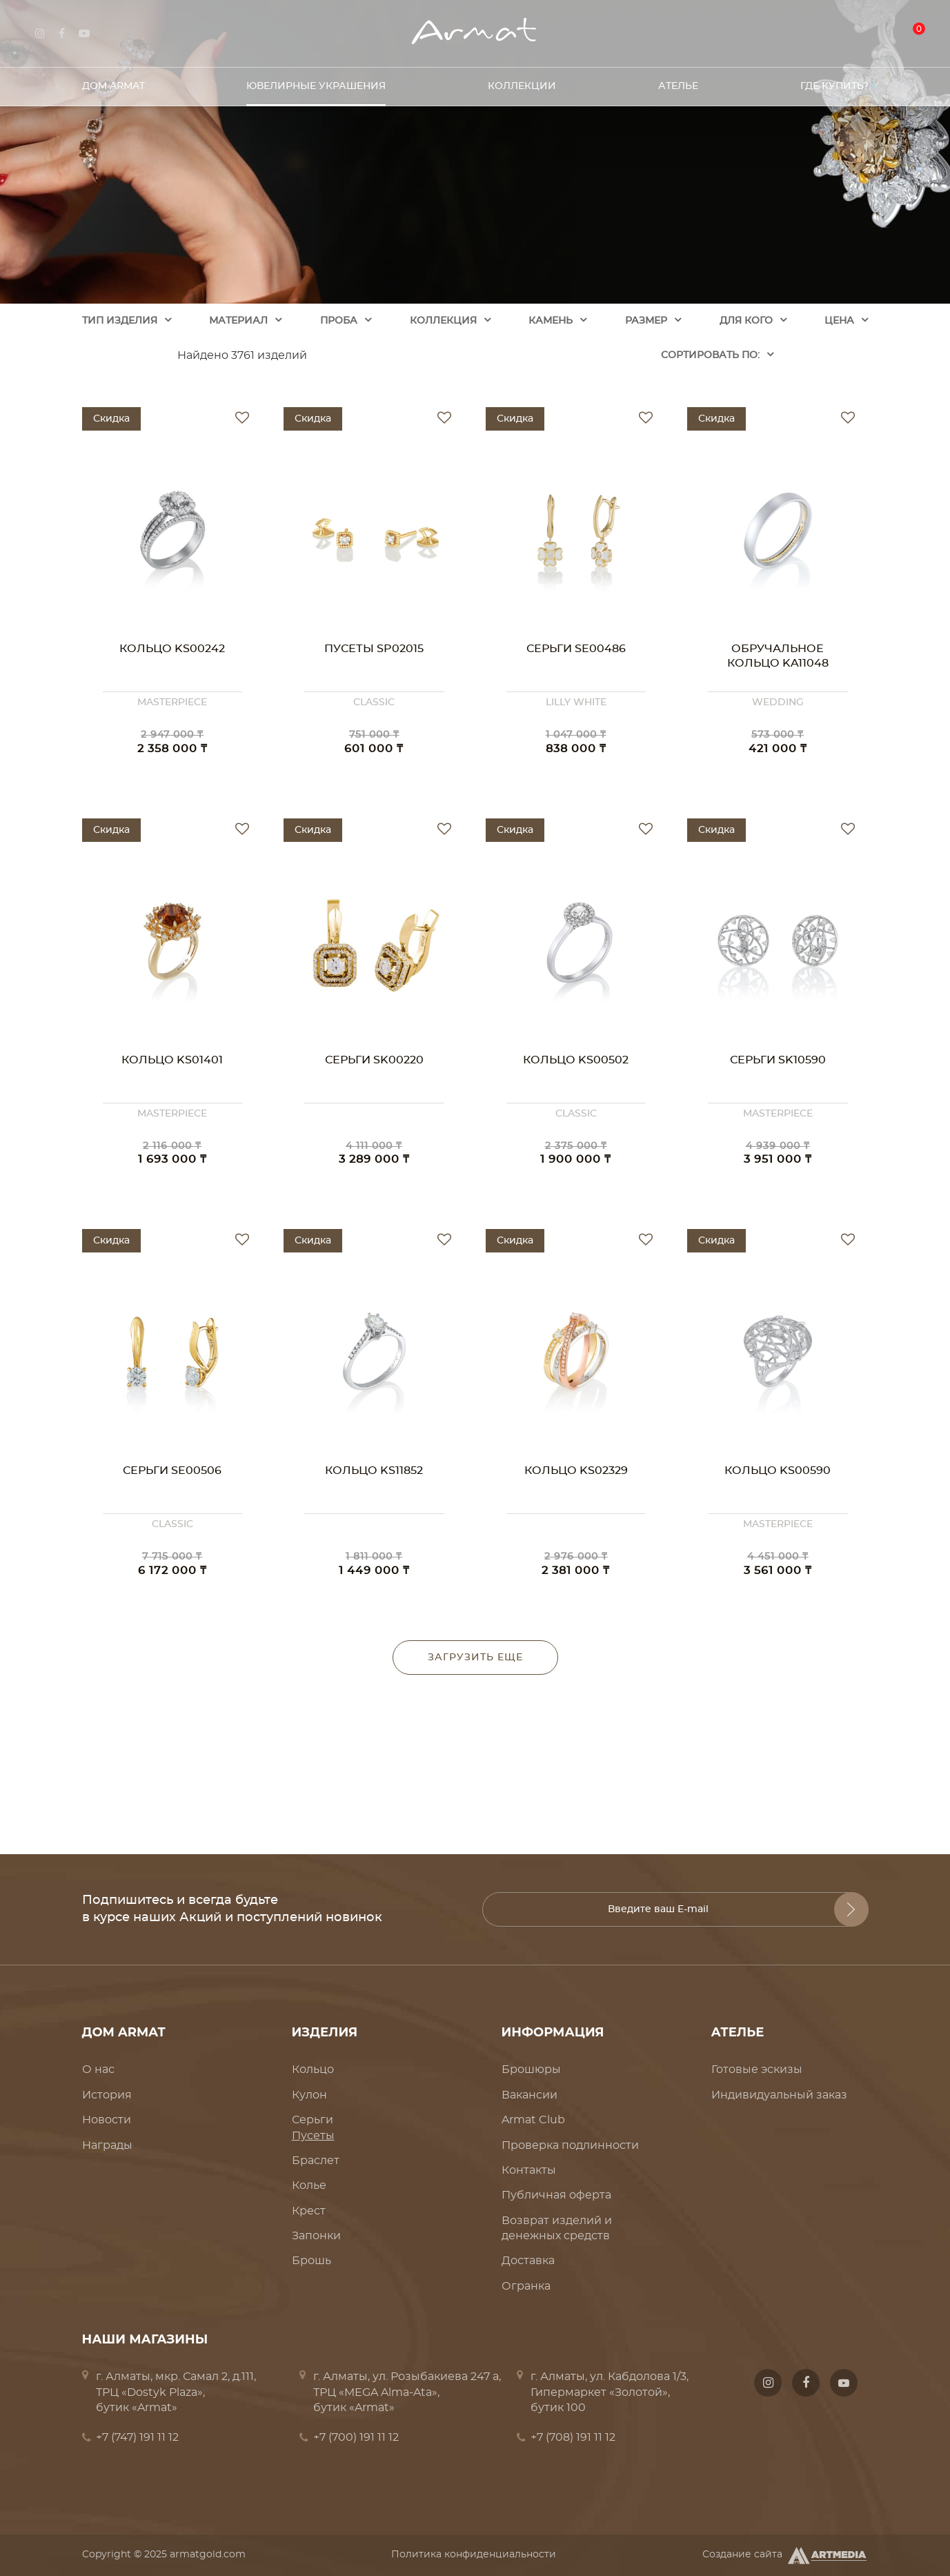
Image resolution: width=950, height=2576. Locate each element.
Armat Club (533, 2119)
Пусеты (313, 2135)
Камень (550, 321)
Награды (107, 2145)
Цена (839, 321)
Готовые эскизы (756, 2069)
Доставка (528, 2260)
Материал (238, 321)
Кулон (309, 2095)
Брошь (311, 2260)
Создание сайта (785, 2555)
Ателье (678, 82)
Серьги (312, 2119)
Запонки (316, 2235)
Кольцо (313, 2069)
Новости (106, 2119)
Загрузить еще (475, 1657)
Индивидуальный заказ (779, 2095)
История (107, 2095)
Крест (309, 2210)
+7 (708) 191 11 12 (573, 2437)
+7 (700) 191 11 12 (356, 2437)
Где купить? (834, 82)
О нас (98, 2069)
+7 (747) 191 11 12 (137, 2437)
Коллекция (443, 321)
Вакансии (529, 2095)
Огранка (526, 2286)
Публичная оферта (556, 2195)
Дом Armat (113, 82)
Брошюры (531, 2069)
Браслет (315, 2160)
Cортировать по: (710, 355)
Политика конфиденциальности (473, 2554)
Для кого (746, 321)
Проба (338, 321)
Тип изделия (119, 321)
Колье (309, 2185)
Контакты (529, 2170)
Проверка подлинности (570, 2145)
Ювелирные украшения (316, 82)
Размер (646, 321)
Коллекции (522, 82)
